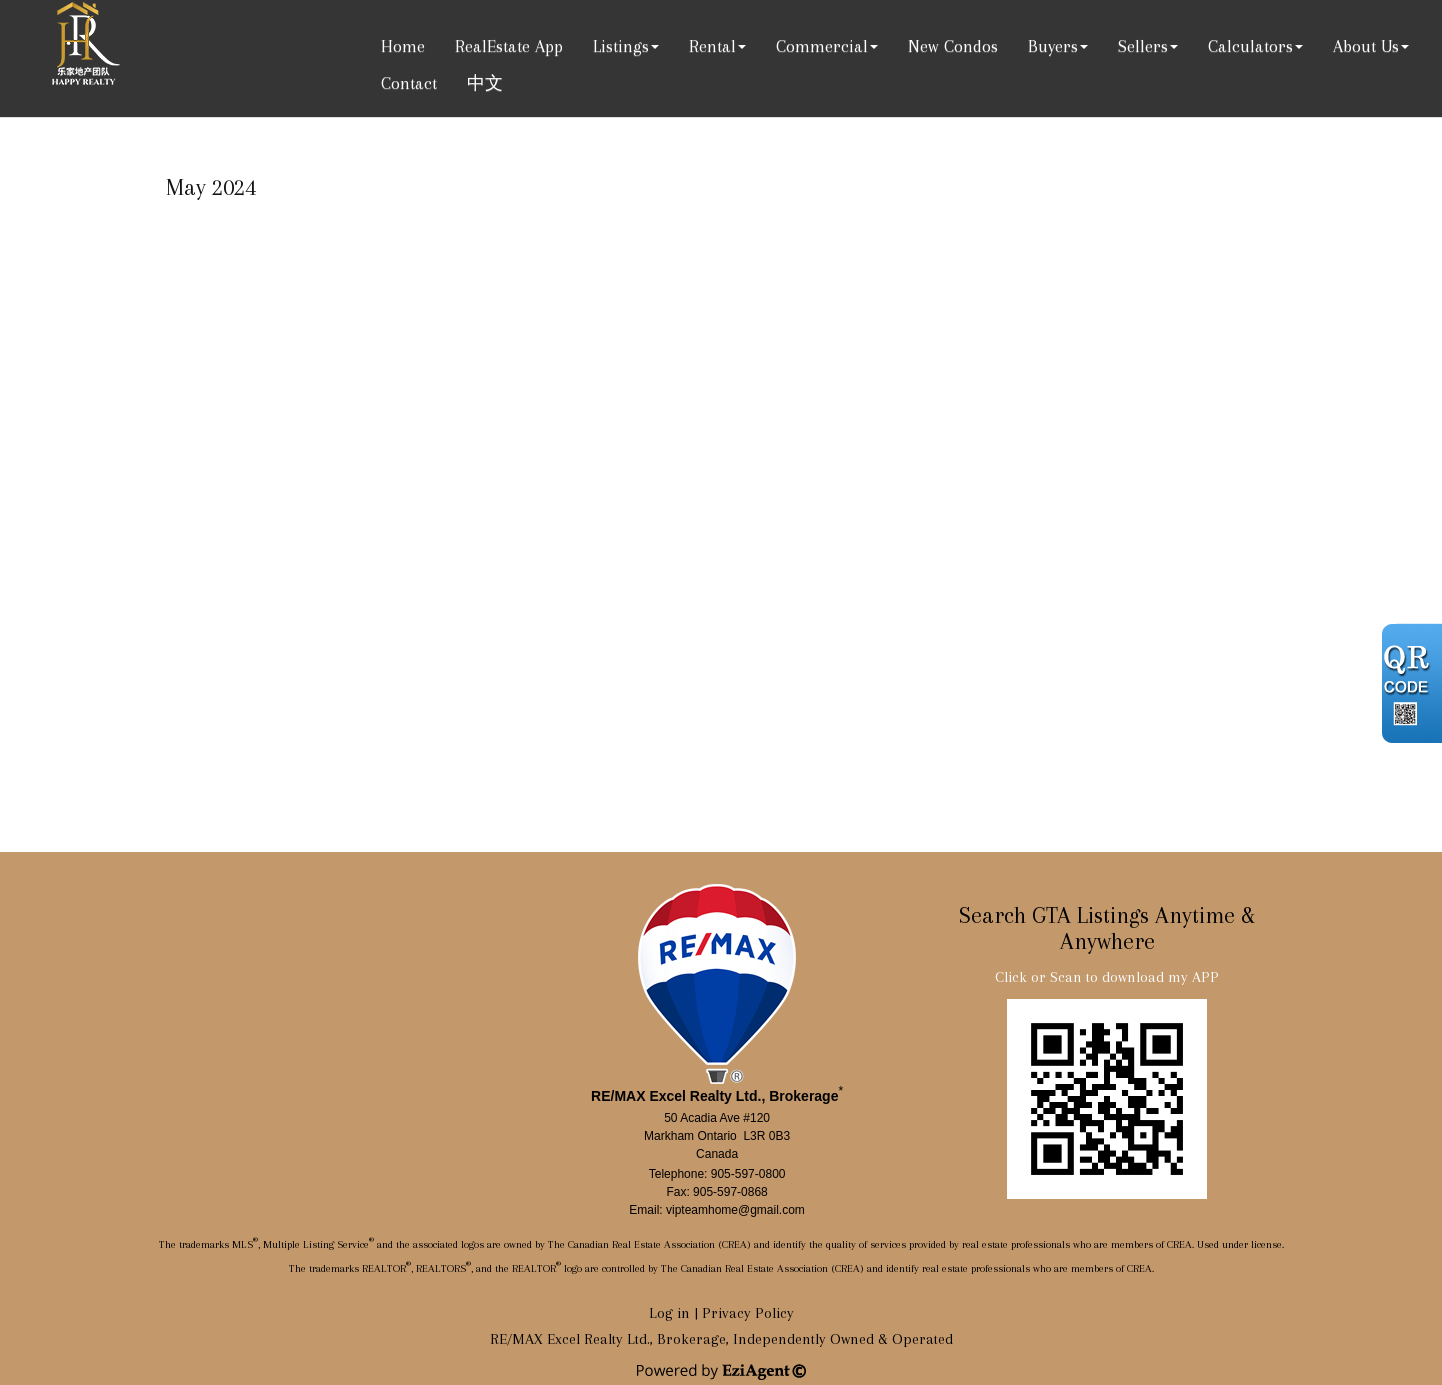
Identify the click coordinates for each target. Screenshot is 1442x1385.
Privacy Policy (748, 1313)
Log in (669, 1313)
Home (403, 46)
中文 (485, 83)
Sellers (1143, 46)
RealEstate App (509, 46)
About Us (1366, 46)
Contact (409, 83)
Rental (712, 46)
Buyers (1053, 46)
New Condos (953, 46)
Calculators (1250, 46)
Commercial (822, 46)
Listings (621, 46)
